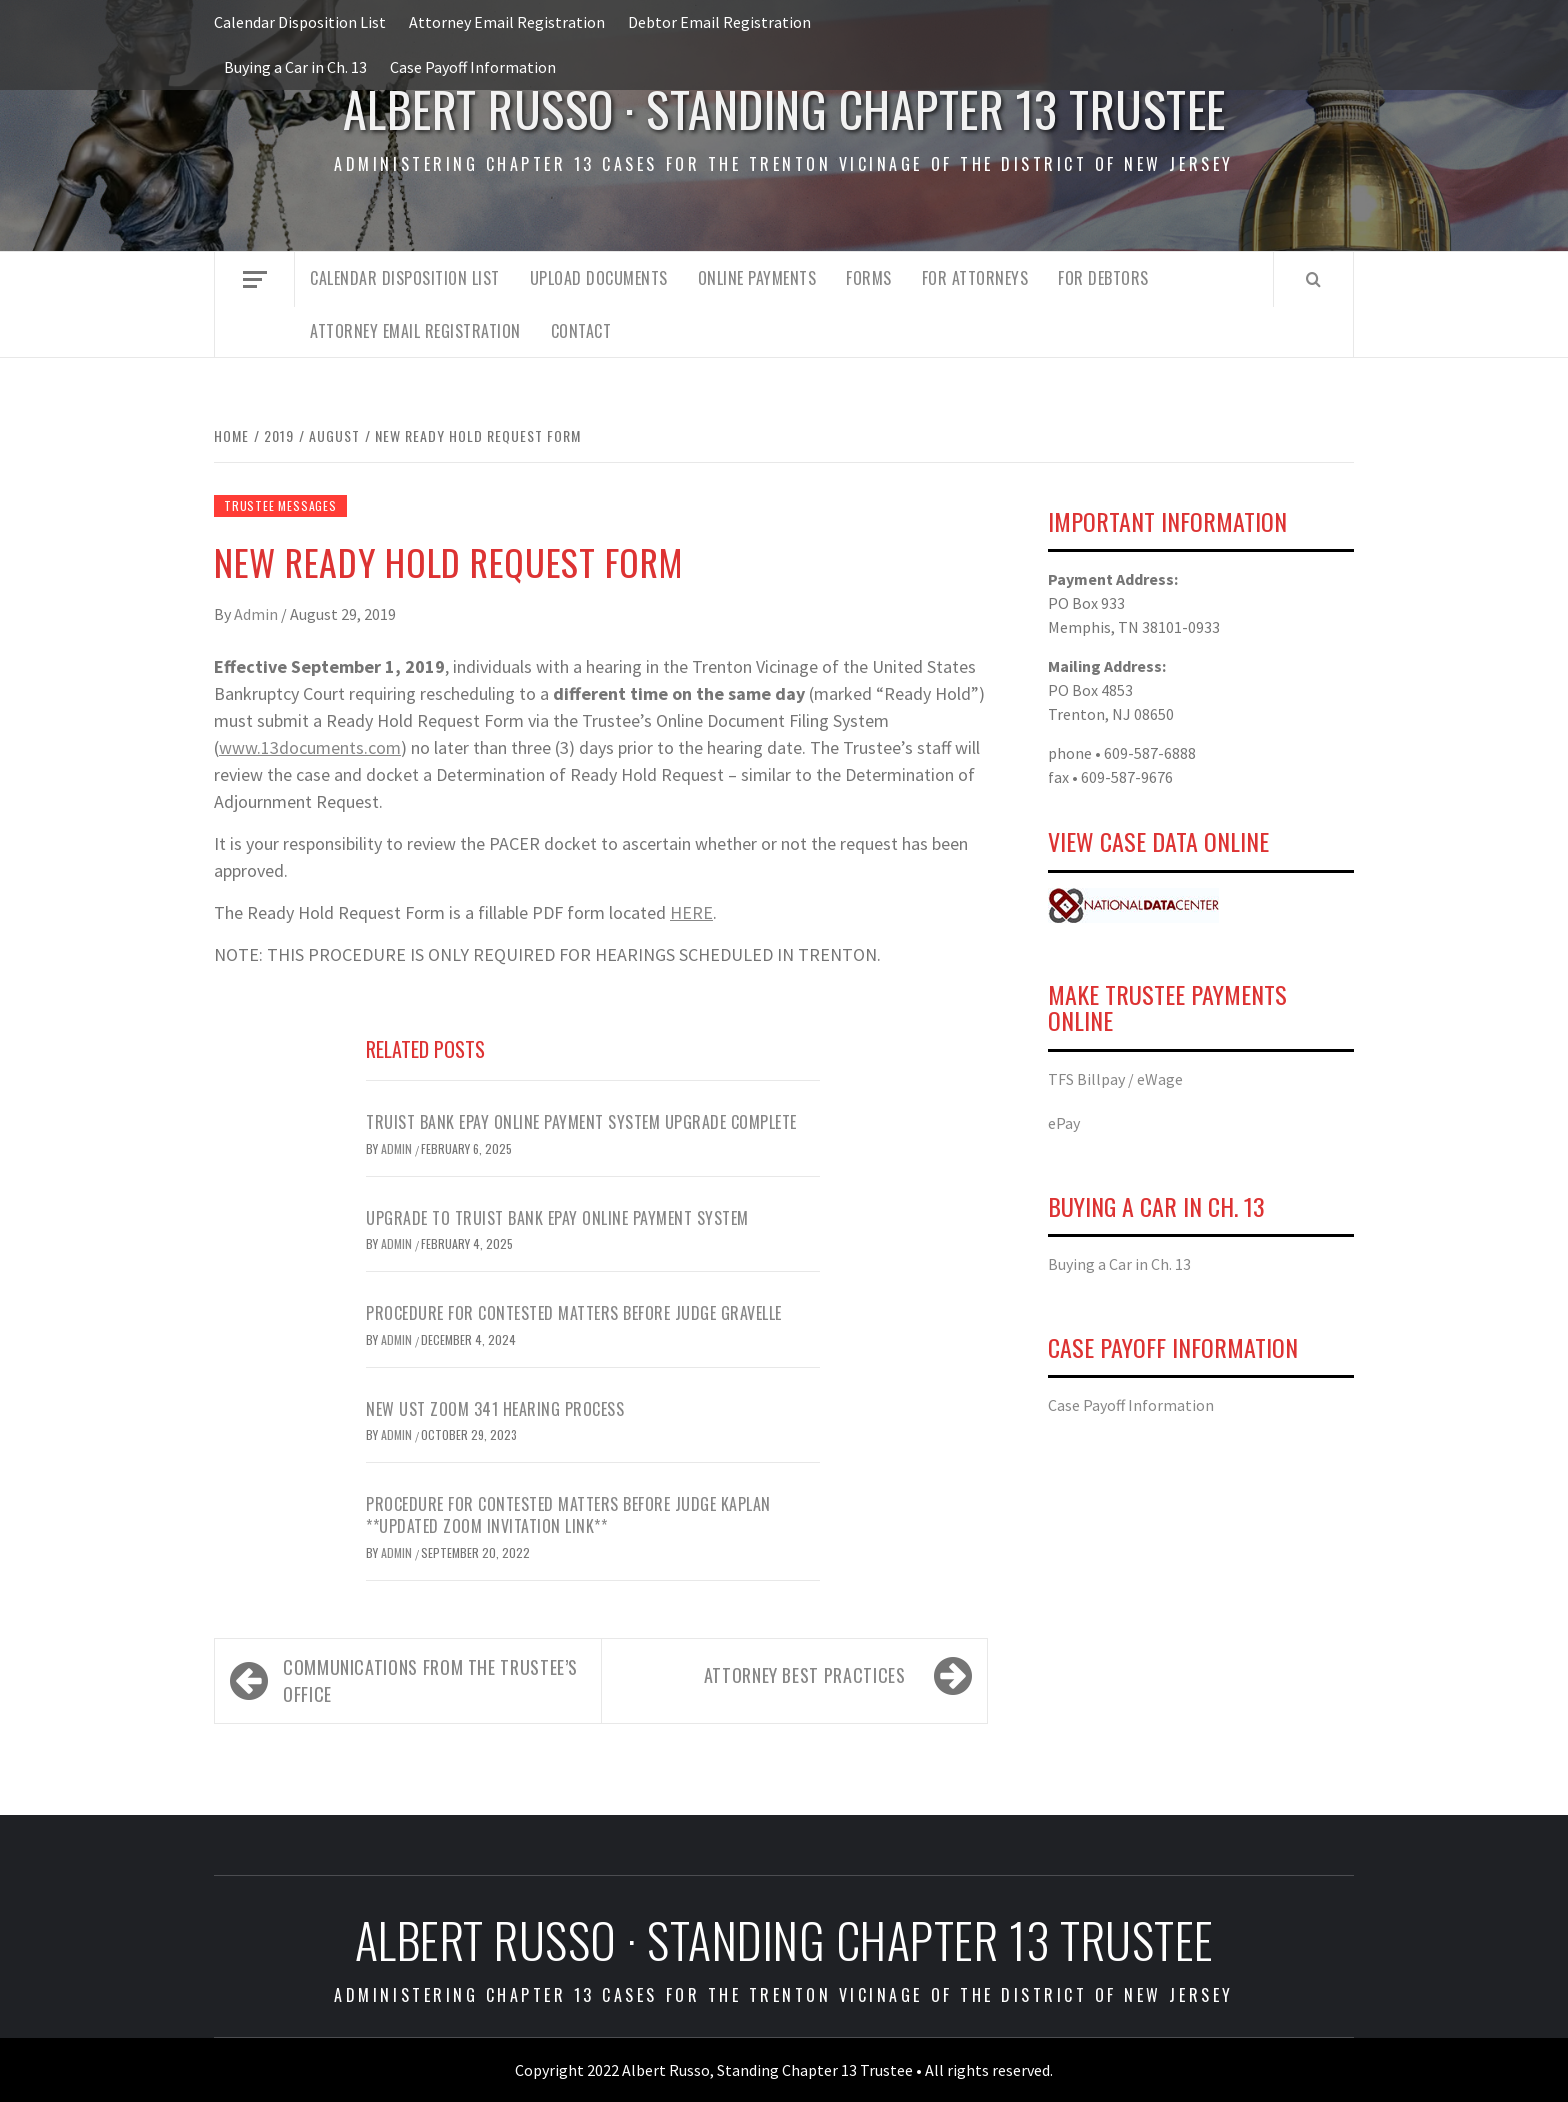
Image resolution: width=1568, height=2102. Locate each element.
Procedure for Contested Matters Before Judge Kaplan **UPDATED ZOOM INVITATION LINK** (568, 1515)
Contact (581, 331)
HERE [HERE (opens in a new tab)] (691, 912)
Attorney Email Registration (507, 22)
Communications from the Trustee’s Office (430, 1680)
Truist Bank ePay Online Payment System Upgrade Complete (581, 1122)
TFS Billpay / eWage (1115, 1079)
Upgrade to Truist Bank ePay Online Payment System (557, 1218)
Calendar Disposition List (300, 22)
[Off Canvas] (254, 279)
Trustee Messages (280, 505)
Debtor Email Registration (719, 22)
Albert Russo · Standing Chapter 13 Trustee (784, 108)
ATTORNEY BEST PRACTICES (805, 1675)
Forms (869, 278)
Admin (257, 614)
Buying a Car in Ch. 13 (295, 67)
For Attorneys (975, 278)
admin (398, 1339)
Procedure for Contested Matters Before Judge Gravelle (574, 1313)
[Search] (1313, 279)
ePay (1064, 1123)
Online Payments (757, 278)
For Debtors (1103, 278)
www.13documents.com (310, 747)
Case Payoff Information (473, 67)
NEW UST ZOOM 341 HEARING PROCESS (495, 1409)
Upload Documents (599, 278)
